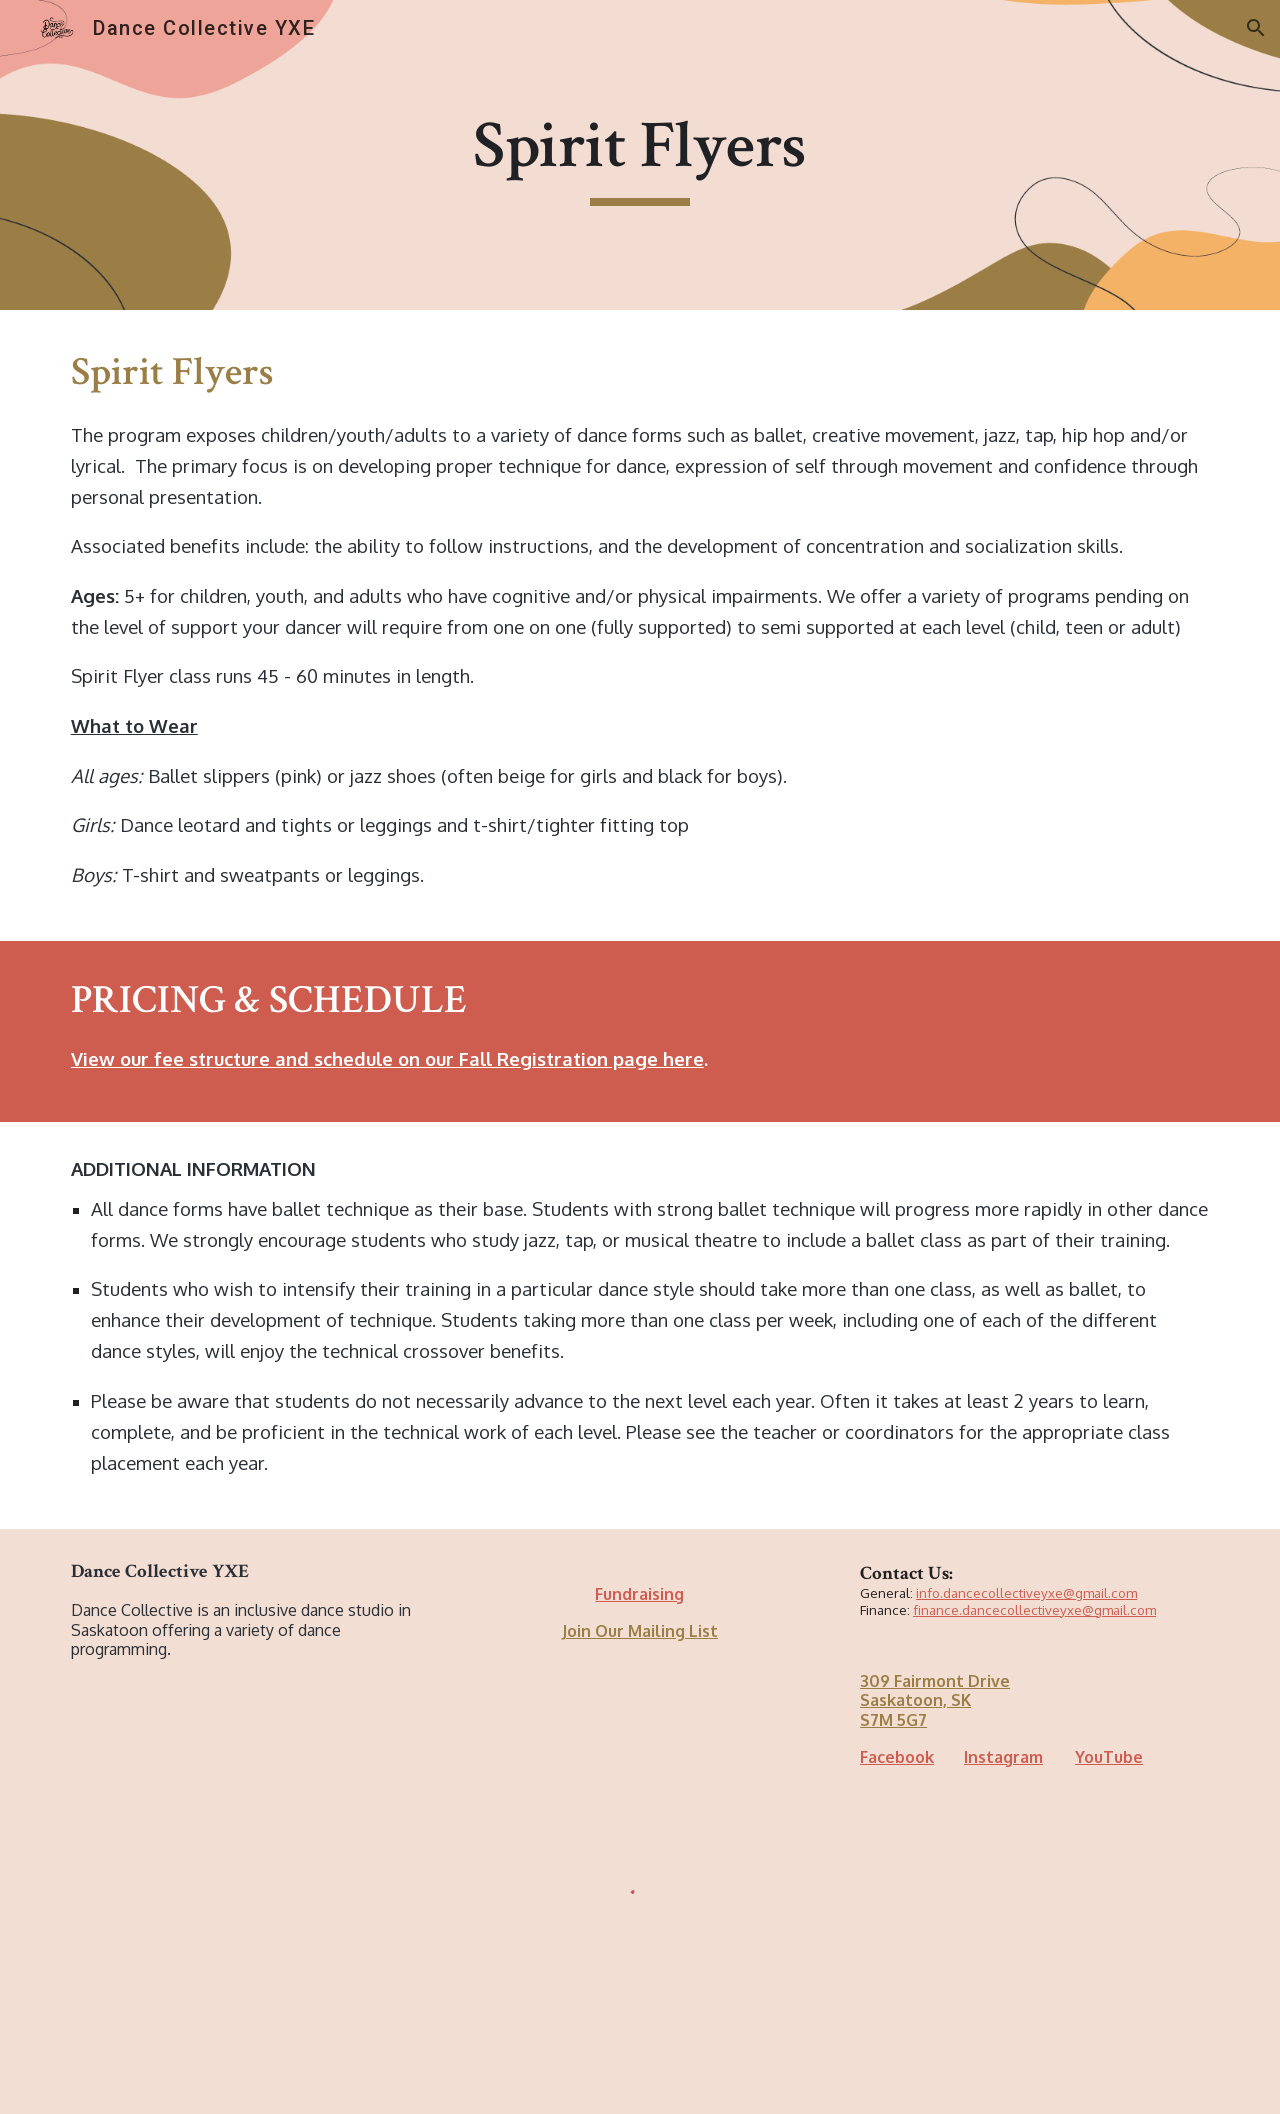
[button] (1256, 28)
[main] (640, 155)
